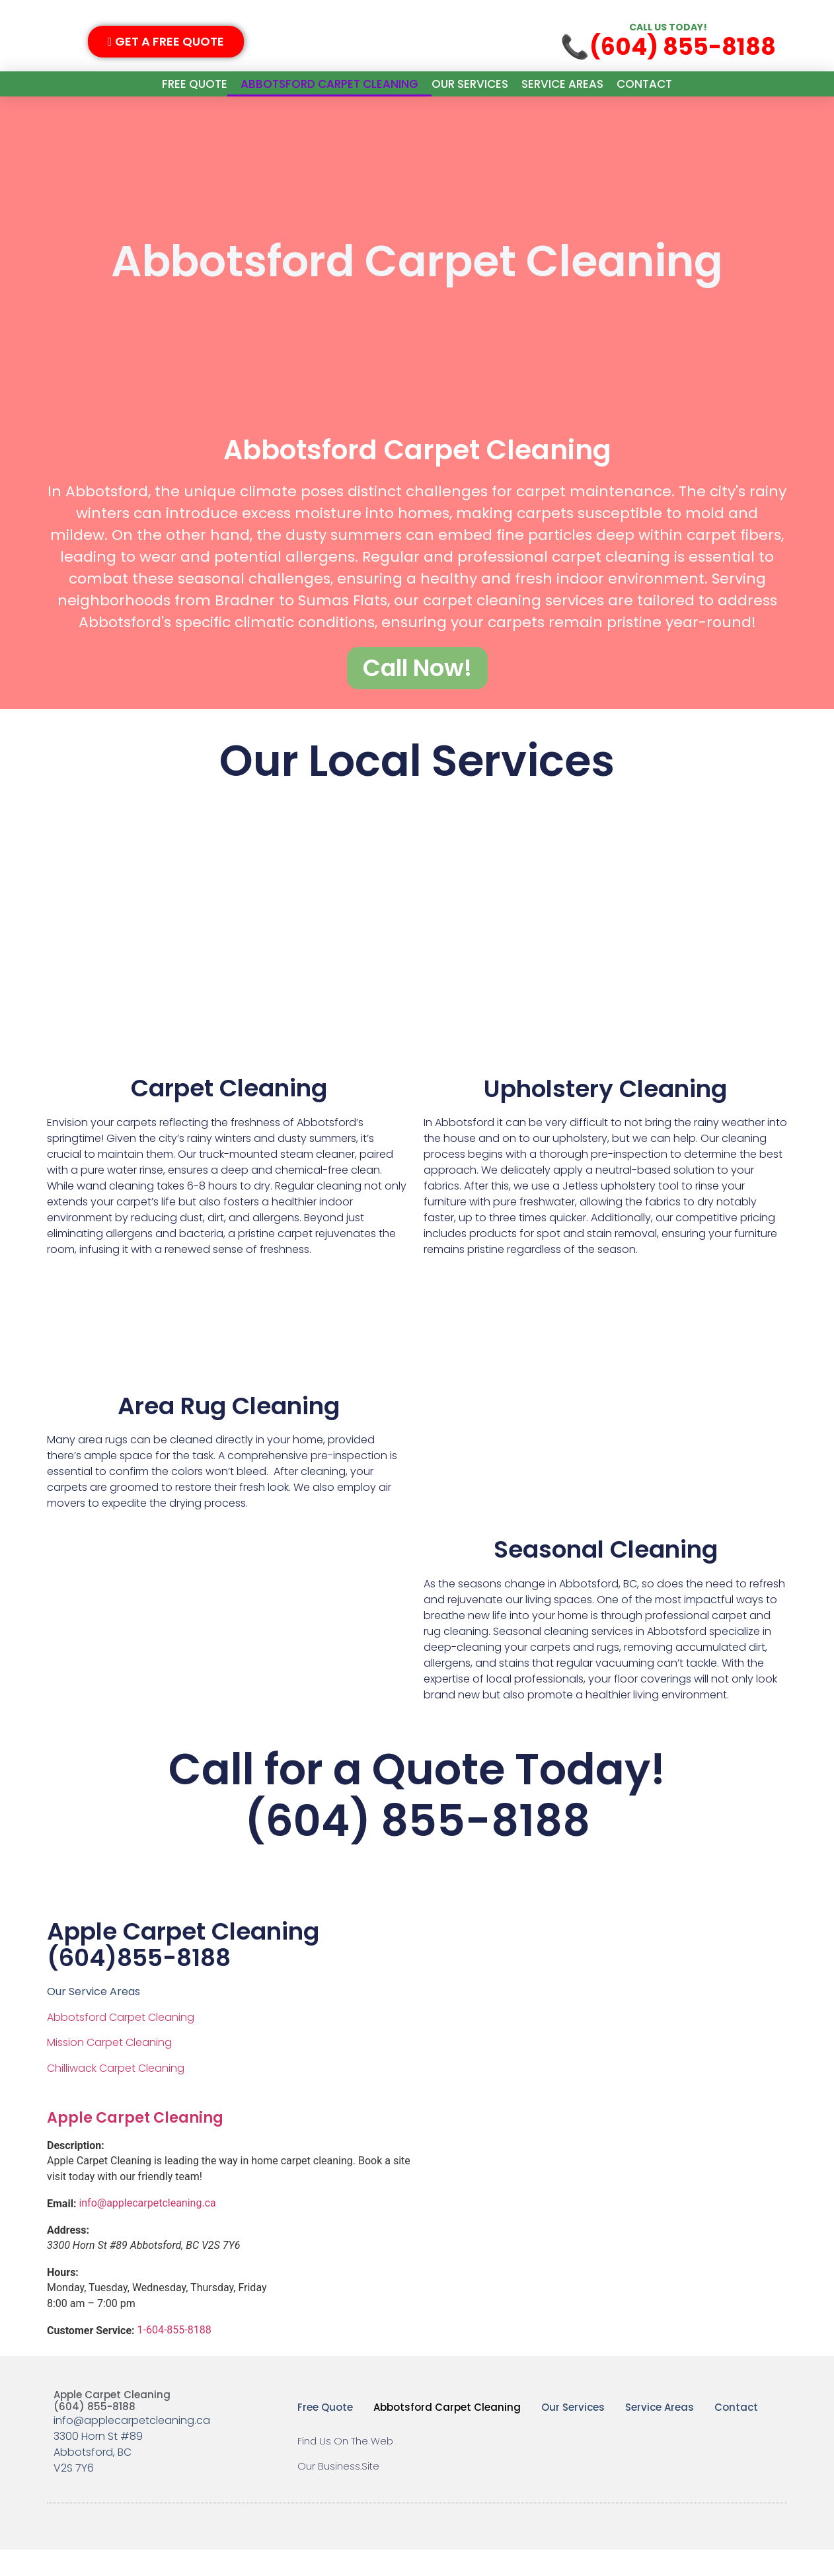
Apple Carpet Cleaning (135, 2143)
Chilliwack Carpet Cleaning (115, 2094)
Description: (75, 2172)
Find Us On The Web (345, 2467)
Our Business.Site (338, 2492)
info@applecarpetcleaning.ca (147, 2229)
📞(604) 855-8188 (668, 46)
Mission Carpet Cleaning (109, 2068)
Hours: (63, 2299)
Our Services (470, 84)
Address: (68, 2257)
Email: (61, 2230)
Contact (644, 84)
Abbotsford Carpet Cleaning (329, 84)
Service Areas (562, 84)
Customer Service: (91, 2357)
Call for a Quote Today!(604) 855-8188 (417, 1820)
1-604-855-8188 (174, 2356)
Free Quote (194, 84)
